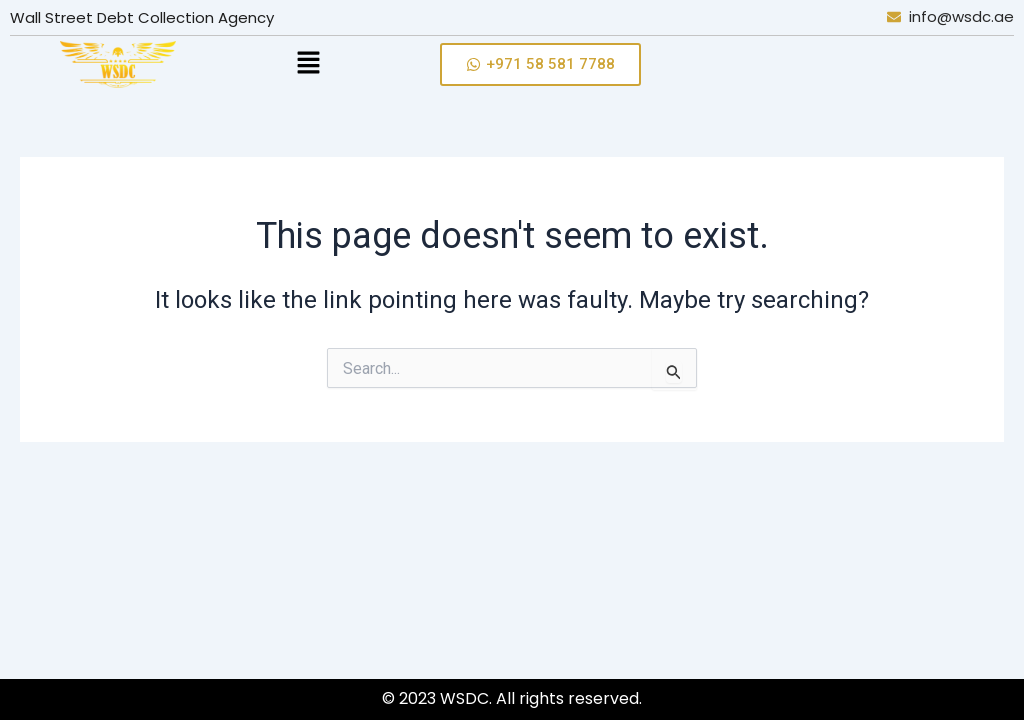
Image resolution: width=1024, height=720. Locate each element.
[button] (343, 64)
